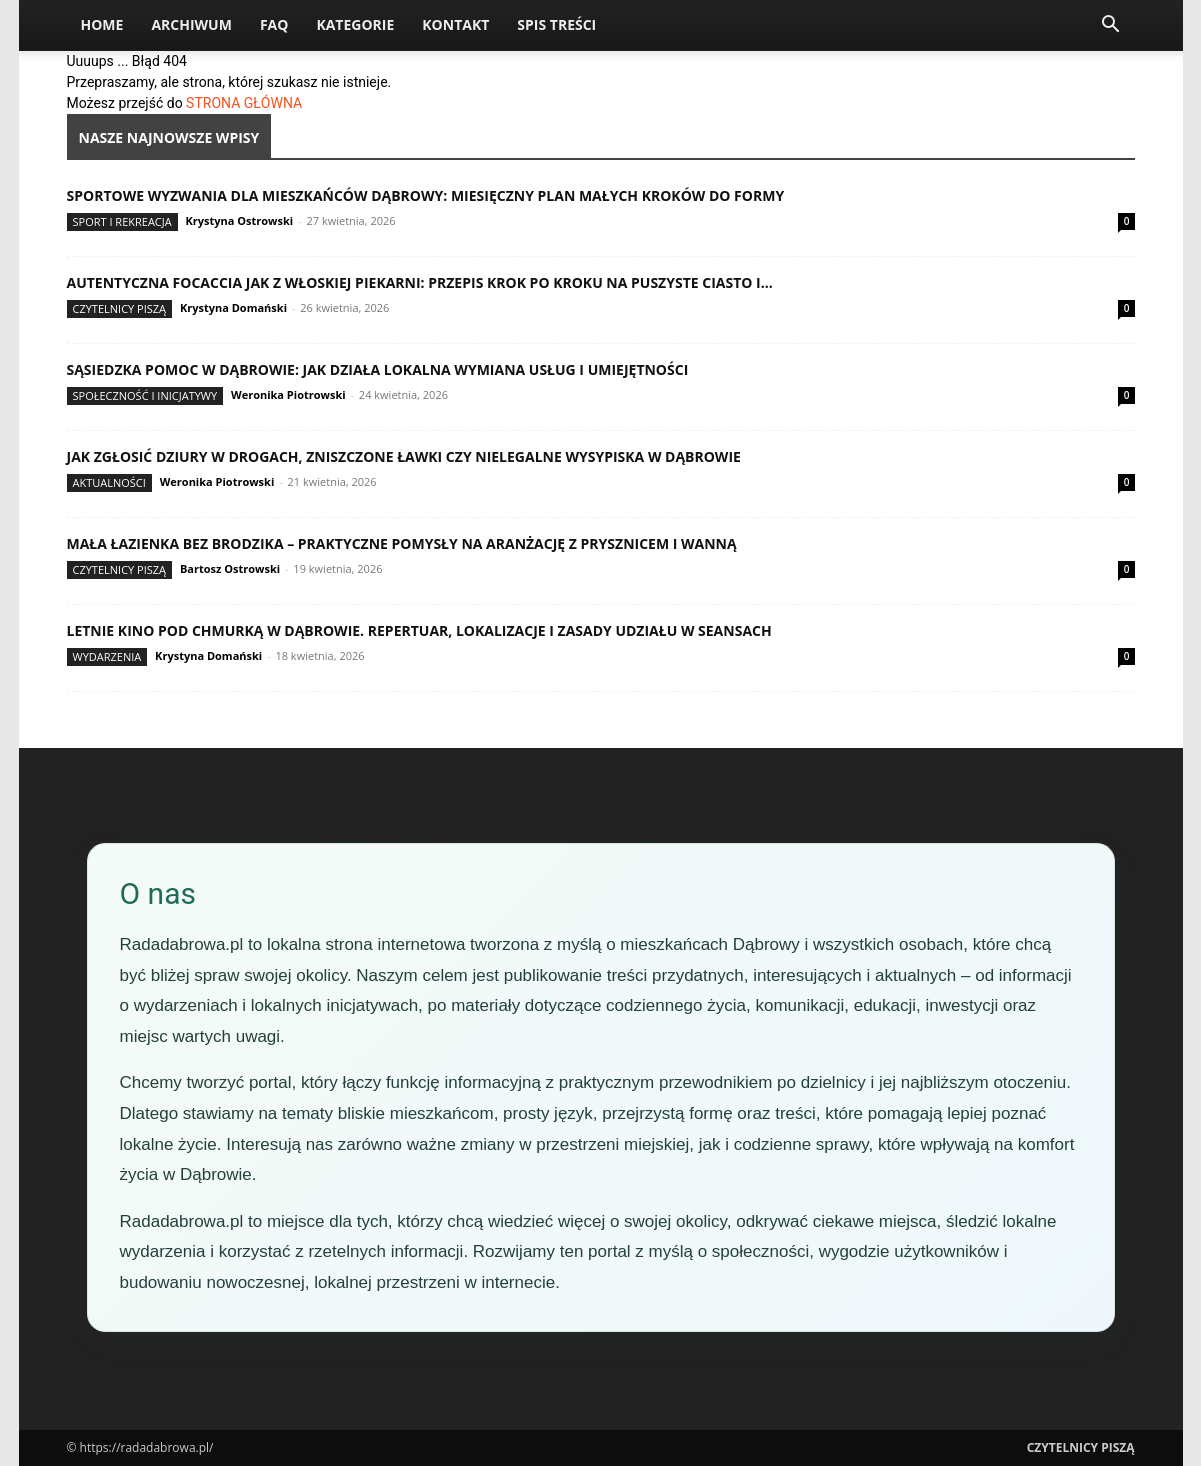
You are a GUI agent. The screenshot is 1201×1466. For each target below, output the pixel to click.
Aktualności (109, 482)
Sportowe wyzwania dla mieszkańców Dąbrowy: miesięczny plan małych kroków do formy (426, 195)
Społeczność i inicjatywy (145, 395)
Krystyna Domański (233, 307)
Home (102, 24)
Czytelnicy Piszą (120, 308)
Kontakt (455, 24)
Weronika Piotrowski (288, 394)
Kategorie (355, 24)
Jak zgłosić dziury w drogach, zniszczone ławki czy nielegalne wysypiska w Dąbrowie (404, 456)
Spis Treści (556, 24)
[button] (1111, 26)
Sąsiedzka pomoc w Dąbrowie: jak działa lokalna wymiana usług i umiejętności (378, 369)
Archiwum (191, 24)
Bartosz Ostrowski (230, 568)
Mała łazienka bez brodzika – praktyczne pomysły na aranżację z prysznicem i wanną (402, 543)
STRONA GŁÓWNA (244, 103)
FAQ (274, 24)
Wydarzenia (107, 656)
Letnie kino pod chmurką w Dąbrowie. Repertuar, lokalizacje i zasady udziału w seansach (419, 630)
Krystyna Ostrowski (240, 220)
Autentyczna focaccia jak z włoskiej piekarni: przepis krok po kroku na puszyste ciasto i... (420, 282)
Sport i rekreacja (122, 221)
